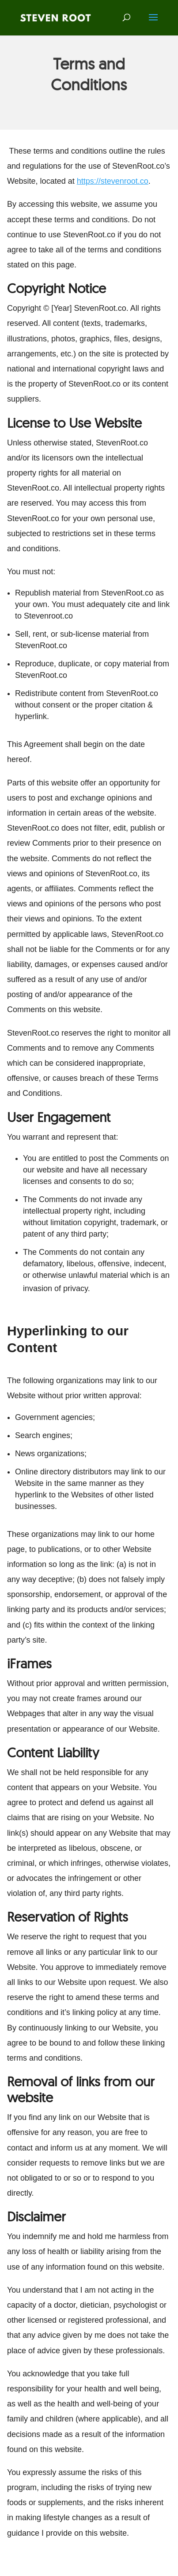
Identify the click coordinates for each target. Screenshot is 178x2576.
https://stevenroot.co (112, 181)
